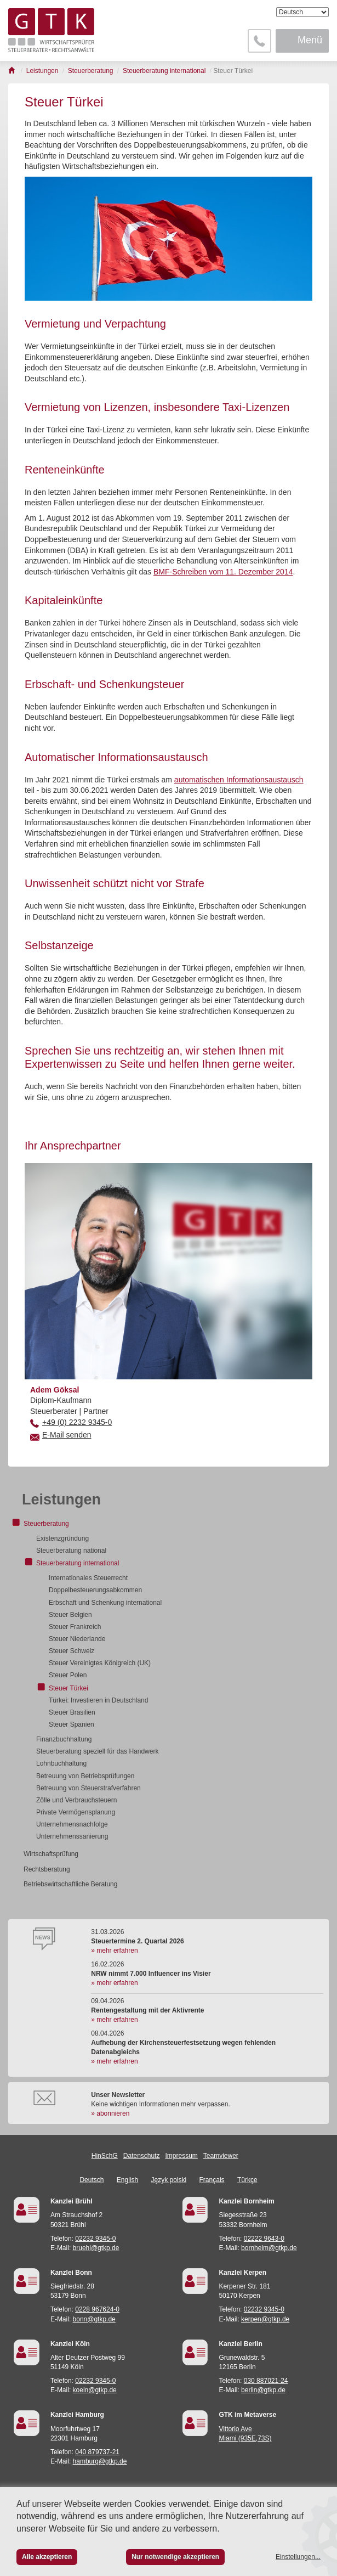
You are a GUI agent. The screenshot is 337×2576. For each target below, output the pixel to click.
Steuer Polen (68, 1675)
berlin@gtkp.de (263, 2390)
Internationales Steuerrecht (88, 1578)
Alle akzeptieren (47, 2557)
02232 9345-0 (95, 2238)
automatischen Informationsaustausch (239, 779)
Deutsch (91, 2180)
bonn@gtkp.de (94, 2319)
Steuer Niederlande (77, 1639)
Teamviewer (220, 2156)
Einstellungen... (298, 2557)
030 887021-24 (266, 2381)
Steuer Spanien (71, 1724)
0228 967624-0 (97, 2309)
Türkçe (247, 2180)
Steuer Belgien (70, 1615)
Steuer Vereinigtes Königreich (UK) (100, 1663)
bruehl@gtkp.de (96, 2248)
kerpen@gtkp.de (265, 2319)
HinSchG (105, 2156)
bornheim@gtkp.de (269, 2248)
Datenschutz (141, 2156)
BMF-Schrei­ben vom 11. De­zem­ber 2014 (223, 571)
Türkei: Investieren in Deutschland (98, 1700)
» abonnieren (110, 2113)
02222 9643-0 (264, 2238)
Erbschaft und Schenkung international (105, 1603)
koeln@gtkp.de (95, 2390)
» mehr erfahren (114, 1950)
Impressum (181, 2156)
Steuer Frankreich (75, 1627)
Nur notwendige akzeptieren (175, 2557)
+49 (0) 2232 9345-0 (77, 1422)
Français (212, 2180)
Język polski (169, 2180)
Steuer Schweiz (71, 1651)
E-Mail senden (67, 1434)
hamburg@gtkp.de (100, 2461)
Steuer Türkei (68, 1688)
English (127, 2180)
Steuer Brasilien (72, 1712)
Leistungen (61, 1499)
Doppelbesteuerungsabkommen (95, 1590)
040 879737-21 (97, 2452)
